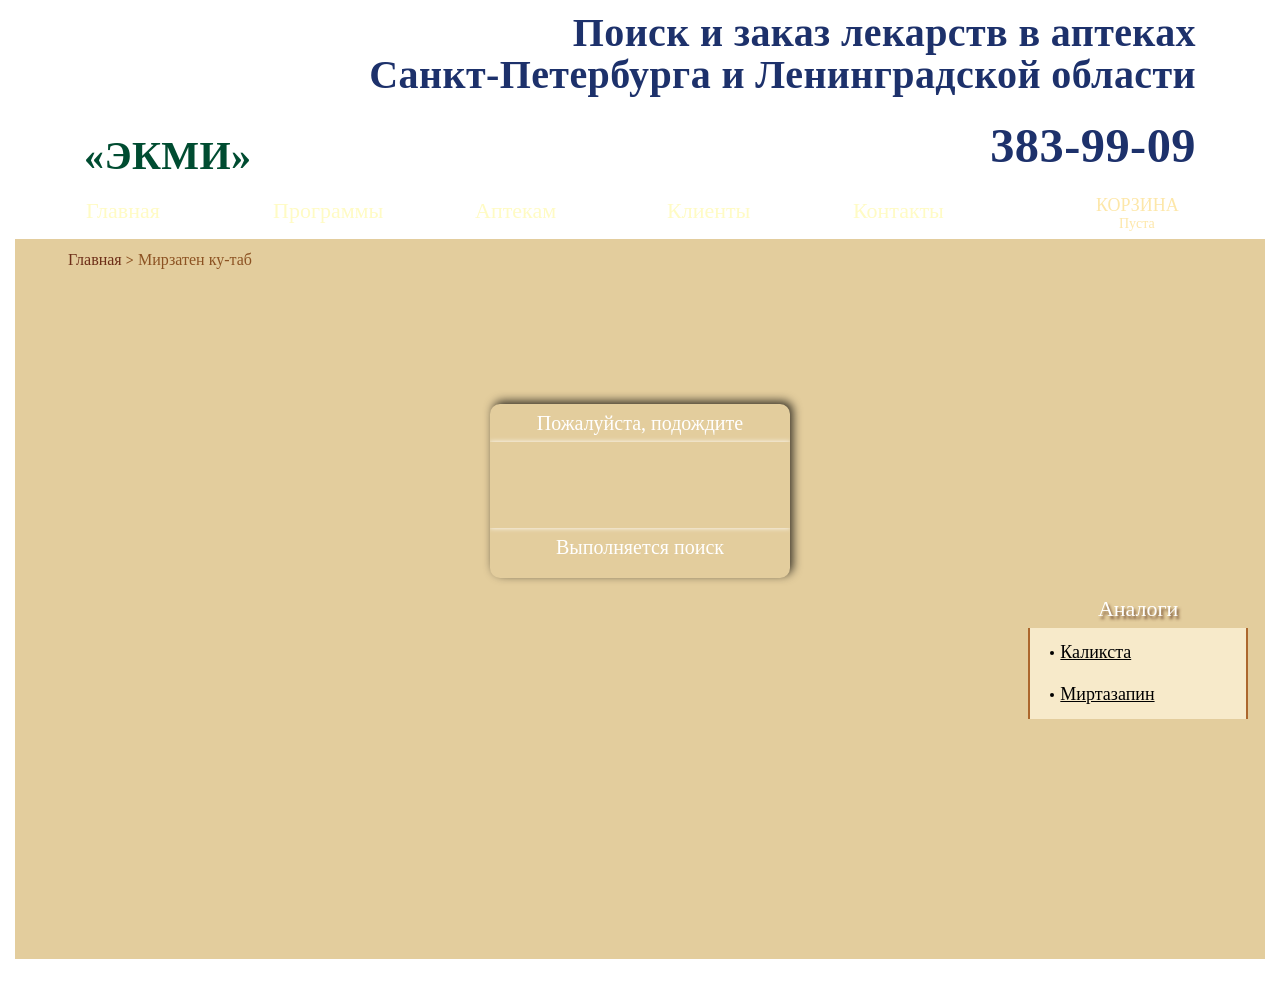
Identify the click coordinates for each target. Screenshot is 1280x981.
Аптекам (515, 210)
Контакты (898, 210)
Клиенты (708, 210)
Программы (328, 210)
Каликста (1095, 652)
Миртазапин (1107, 694)
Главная (123, 210)
